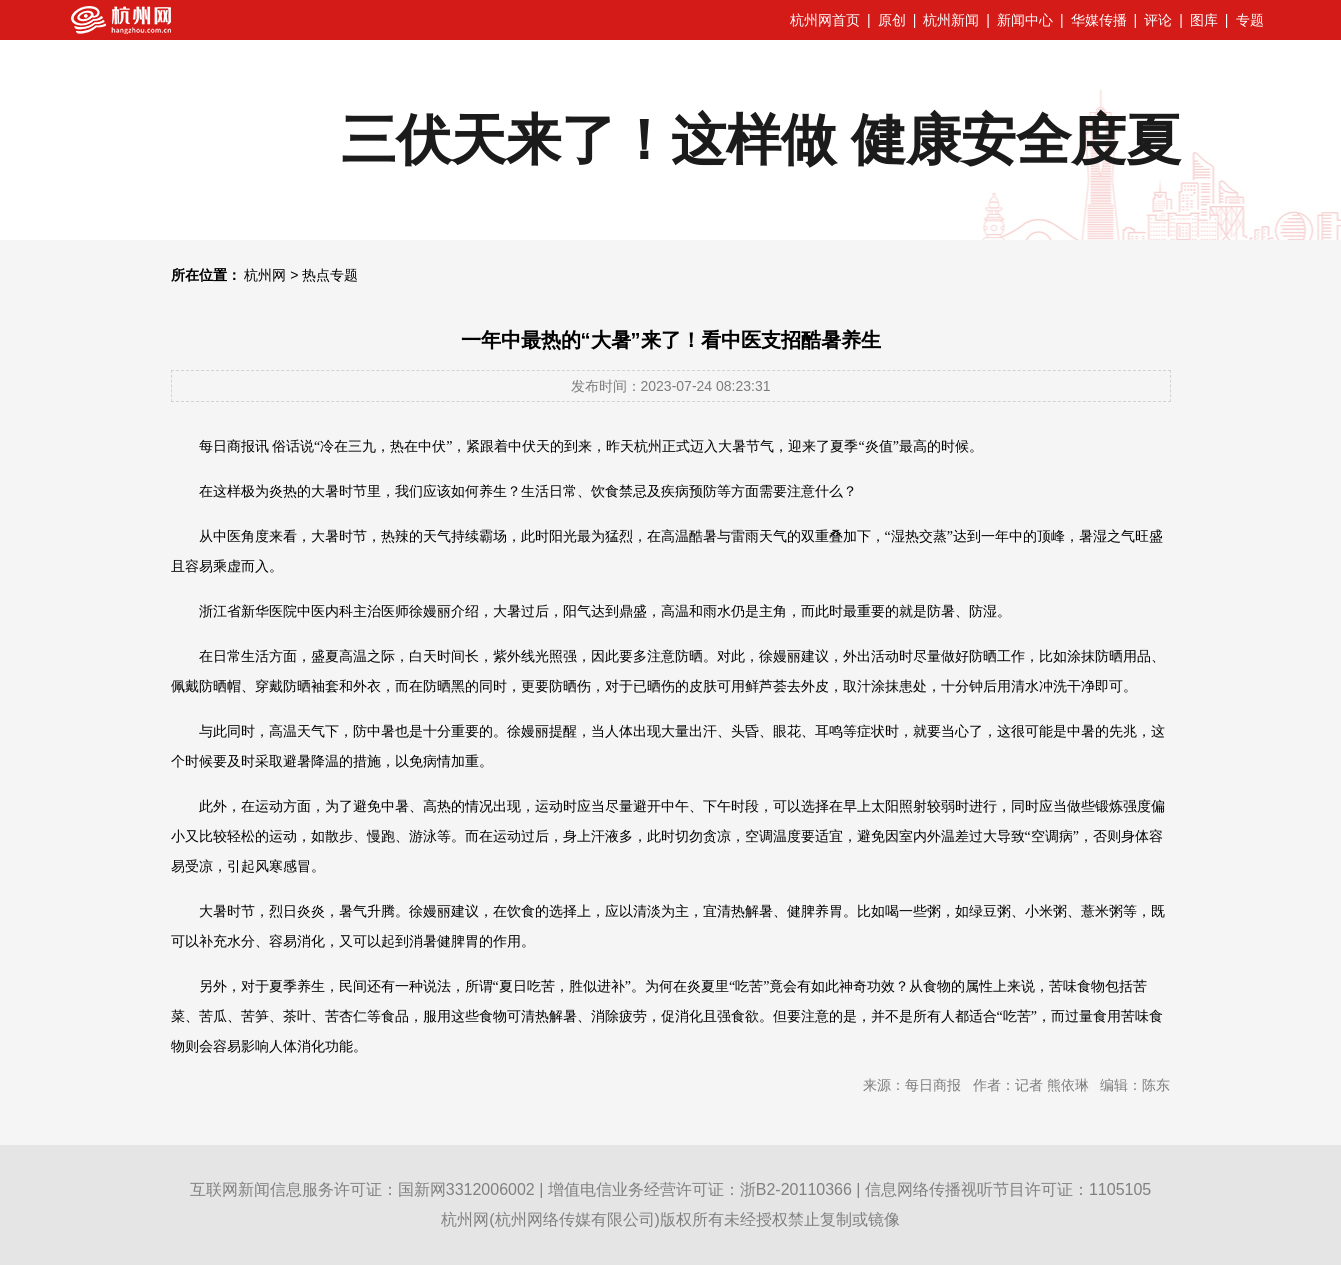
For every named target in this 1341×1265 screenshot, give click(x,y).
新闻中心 (1025, 20)
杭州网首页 (825, 20)
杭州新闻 (951, 20)
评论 (1158, 20)
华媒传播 (1099, 20)
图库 (1204, 20)
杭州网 (265, 275)
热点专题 (330, 275)
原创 (892, 20)
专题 (1250, 20)
